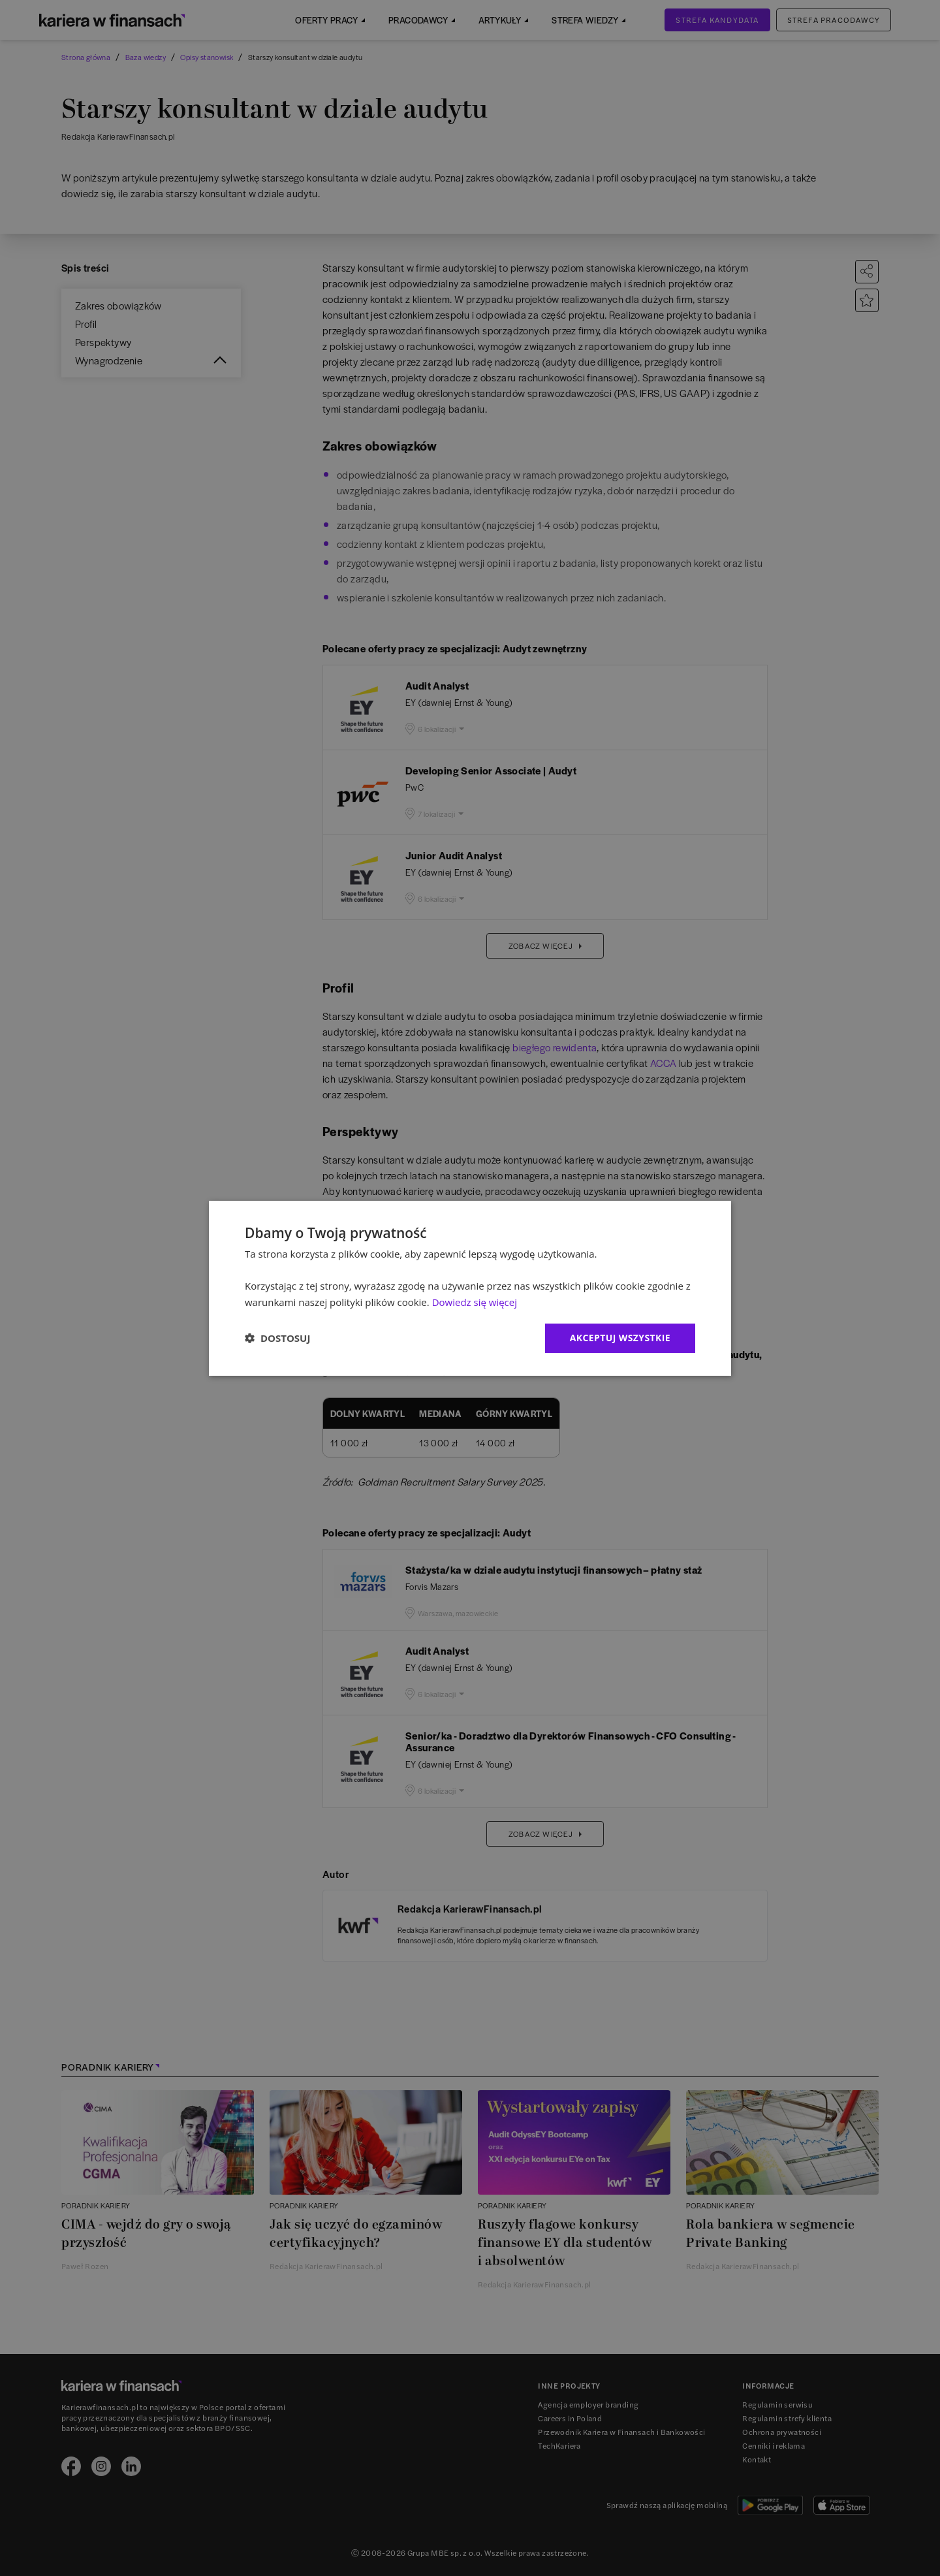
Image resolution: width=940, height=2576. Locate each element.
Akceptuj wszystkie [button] (620, 1337)
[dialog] (470, 1287)
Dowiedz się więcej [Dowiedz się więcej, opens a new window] (474, 1302)
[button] (277, 1338)
